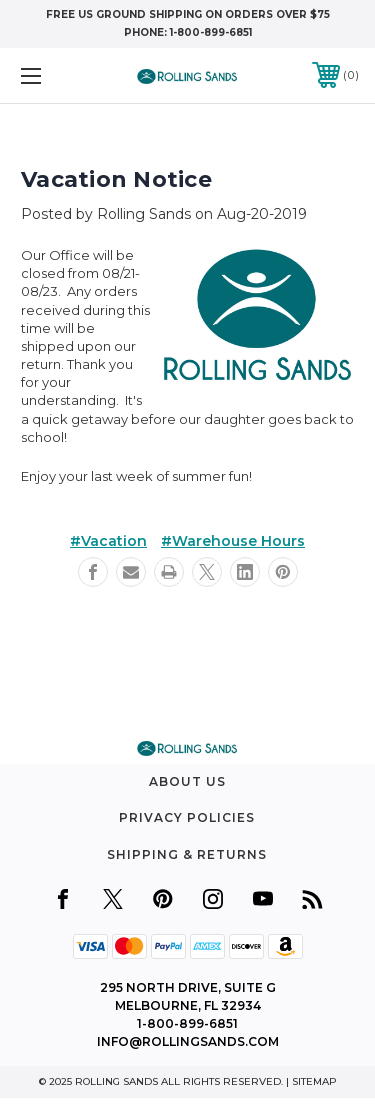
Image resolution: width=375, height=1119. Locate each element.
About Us (187, 781)
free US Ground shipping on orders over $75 (188, 14)
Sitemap (314, 1081)
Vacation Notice (116, 179)
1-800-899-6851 (211, 32)
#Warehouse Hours (233, 541)
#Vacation (108, 541)
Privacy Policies (187, 817)
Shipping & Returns (187, 854)
